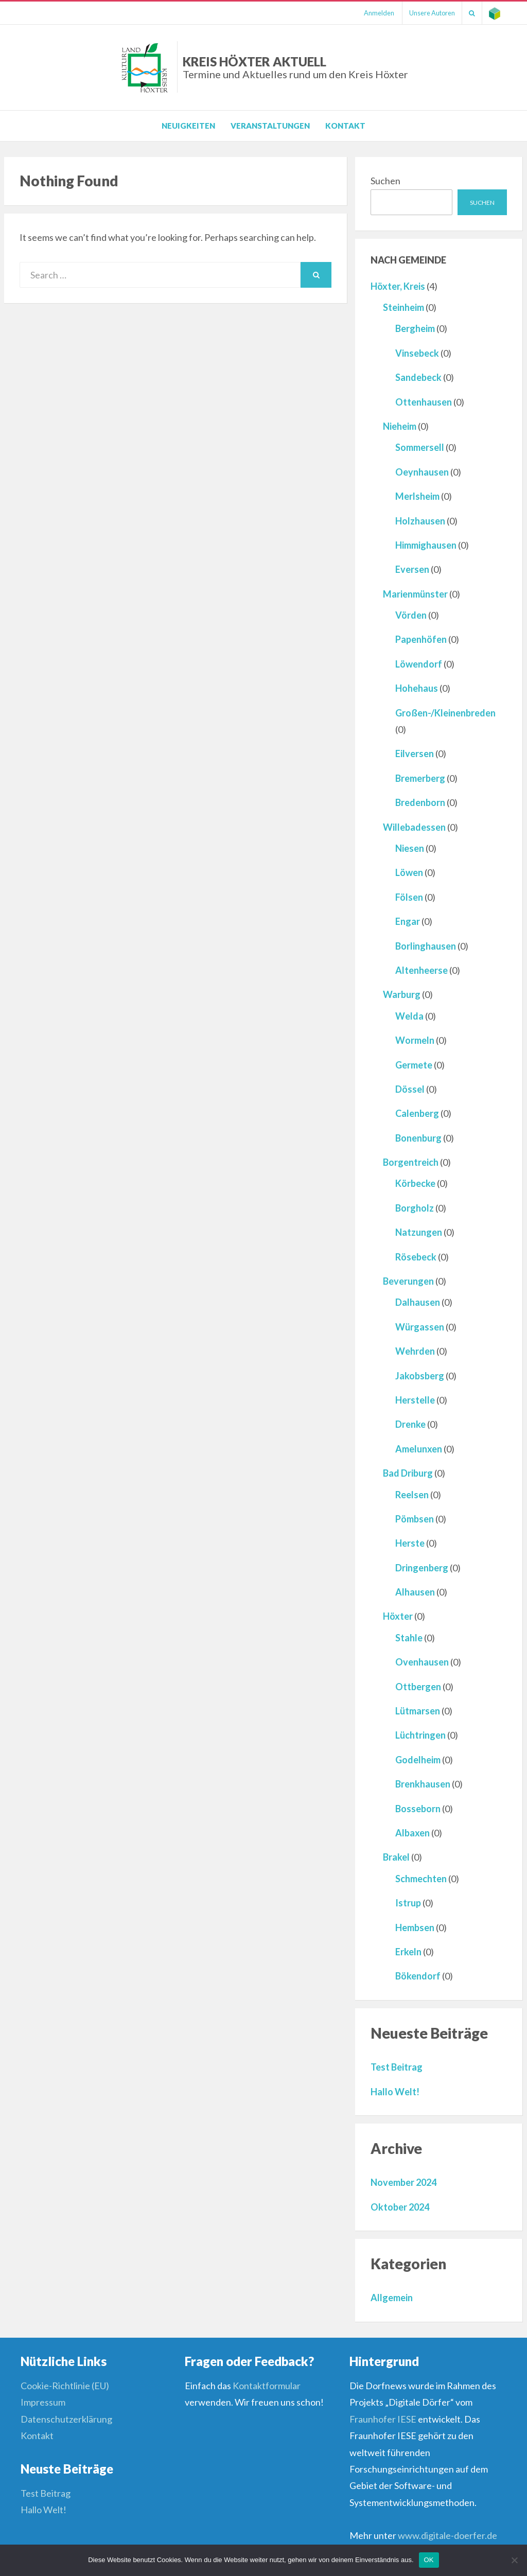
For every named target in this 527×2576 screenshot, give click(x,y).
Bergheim (415, 328)
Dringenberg (421, 1567)
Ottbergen (418, 1686)
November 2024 (403, 2182)
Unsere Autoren (427, 13)
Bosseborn (418, 1808)
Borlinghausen (425, 946)
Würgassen (419, 1327)
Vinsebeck (417, 353)
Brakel (396, 1857)
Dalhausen (417, 1302)
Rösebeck (415, 1257)
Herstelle (415, 1400)
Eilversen (414, 753)
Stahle (409, 1637)
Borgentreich (410, 1162)
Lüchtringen (420, 1735)
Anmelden (372, 13)
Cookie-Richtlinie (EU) (65, 2385)
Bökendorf (418, 1976)
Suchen (385, 180)
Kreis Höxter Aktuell (295, 67)
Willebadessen (414, 827)
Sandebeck (418, 377)
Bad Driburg (408, 1473)
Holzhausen (420, 521)
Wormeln (414, 1040)
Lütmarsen (417, 1710)
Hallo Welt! (395, 2091)
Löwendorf (418, 664)
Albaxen (412, 1832)
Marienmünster (415, 594)
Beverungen (408, 1281)
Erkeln (408, 1951)
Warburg (401, 994)
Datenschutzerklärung (66, 2419)
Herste (410, 1543)
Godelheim (418, 1759)
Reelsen (412, 1494)
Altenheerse (421, 970)
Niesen (409, 848)
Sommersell (419, 447)
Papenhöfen (421, 639)
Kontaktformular (267, 2385)
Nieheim (399, 426)
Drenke (410, 1424)
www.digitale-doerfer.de (447, 2535)
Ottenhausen (423, 402)
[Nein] (514, 2560)
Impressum (43, 2402)
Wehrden (415, 1351)
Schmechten (421, 1878)
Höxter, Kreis (398, 286)
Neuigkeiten (188, 125)
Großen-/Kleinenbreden (445, 713)
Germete (413, 1065)
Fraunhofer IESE (382, 2419)
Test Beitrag (397, 2067)
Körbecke (415, 1183)
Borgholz (414, 1208)
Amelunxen (418, 1449)
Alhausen (415, 1592)
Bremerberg (420, 778)
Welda (409, 1016)
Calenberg (417, 1113)
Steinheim (403, 307)
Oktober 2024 (400, 2207)
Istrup (408, 1902)
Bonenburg (418, 1138)
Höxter (398, 1616)
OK (429, 2560)
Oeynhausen (422, 472)
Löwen (409, 872)
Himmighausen (425, 545)
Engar (407, 921)
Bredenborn (420, 802)
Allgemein (392, 2297)
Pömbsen (414, 1518)
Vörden (411, 615)
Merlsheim (417, 496)
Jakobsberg (419, 1375)
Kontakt (345, 125)
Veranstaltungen (270, 125)
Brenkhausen (422, 1784)
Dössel (410, 1089)
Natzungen (418, 1232)
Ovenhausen (422, 1662)
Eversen (412, 569)
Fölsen (409, 897)
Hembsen (414, 1927)
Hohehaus (416, 688)
